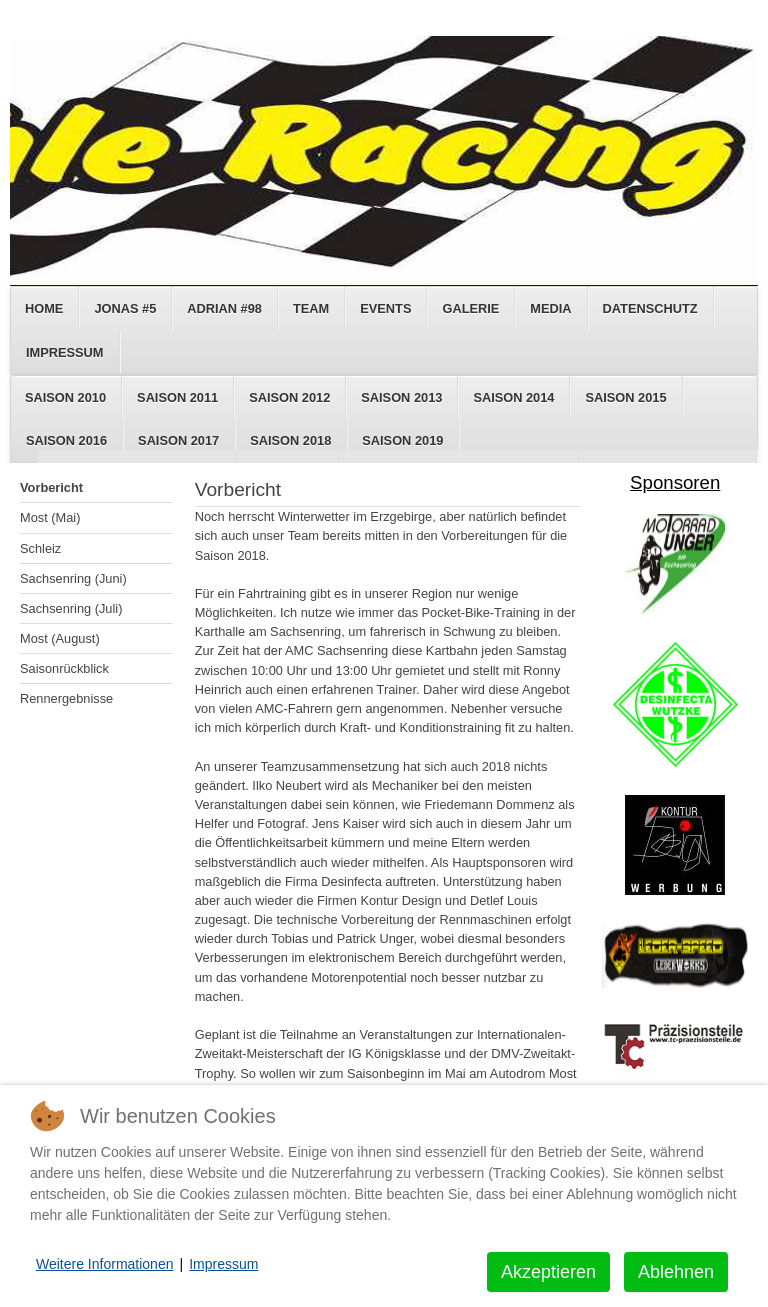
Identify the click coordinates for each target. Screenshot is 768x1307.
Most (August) (60, 638)
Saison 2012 (289, 397)
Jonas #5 (125, 308)
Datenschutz (650, 308)
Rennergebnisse (66, 698)
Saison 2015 (625, 397)
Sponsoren (675, 482)
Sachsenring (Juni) (73, 578)
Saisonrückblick (64, 668)
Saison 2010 (65, 397)
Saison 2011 (177, 397)
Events (385, 308)
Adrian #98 (224, 308)
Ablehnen (676, 1272)
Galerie (470, 308)
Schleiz (40, 548)
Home (44, 308)
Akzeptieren (548, 1272)
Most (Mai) (50, 517)
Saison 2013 (401, 397)
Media (550, 308)
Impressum (65, 352)
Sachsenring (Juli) (71, 608)
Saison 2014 (513, 397)
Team (311, 308)
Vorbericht (51, 487)
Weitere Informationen (104, 1264)
